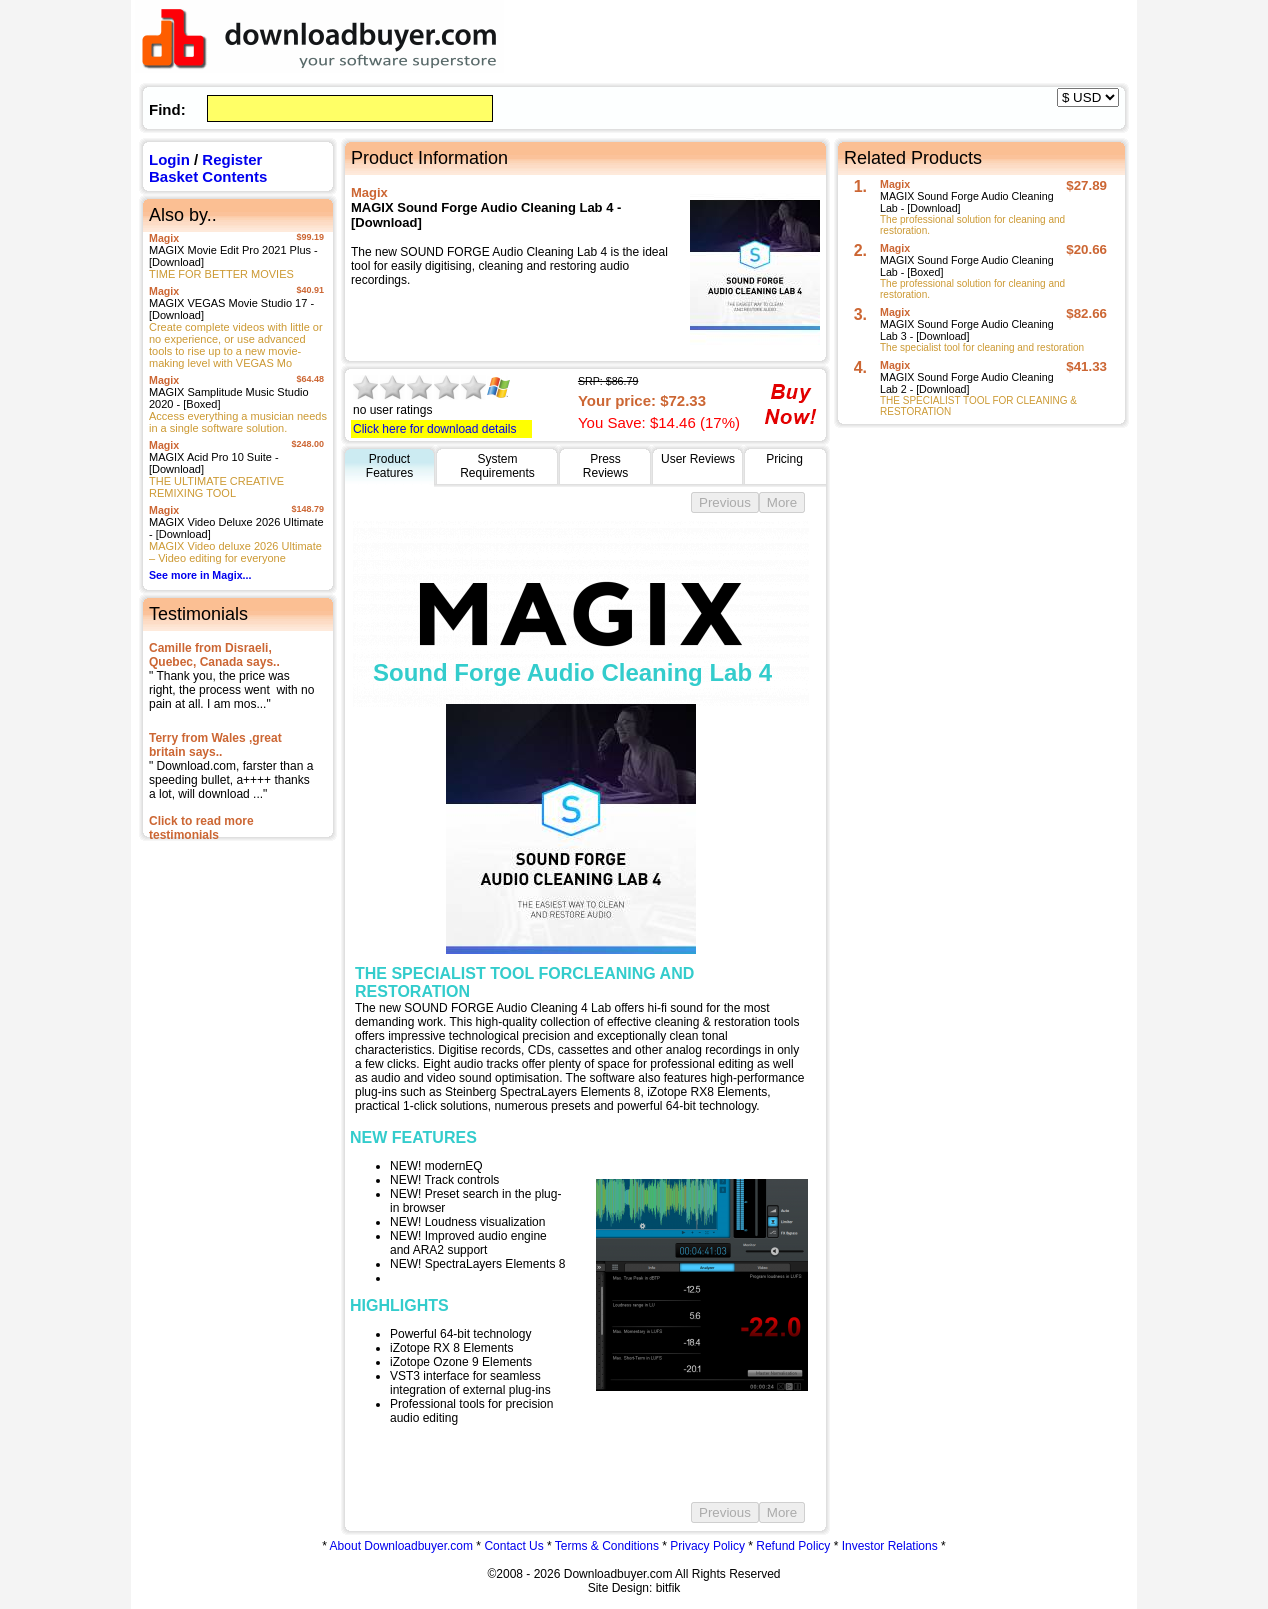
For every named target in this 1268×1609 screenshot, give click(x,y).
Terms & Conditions (607, 1546)
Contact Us (513, 1546)
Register (232, 159)
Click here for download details (434, 429)
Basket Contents (208, 176)
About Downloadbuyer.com (401, 1546)
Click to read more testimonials (201, 828)
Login (169, 159)
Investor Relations (890, 1546)
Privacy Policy (707, 1546)
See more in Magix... (200, 575)
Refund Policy (793, 1546)
